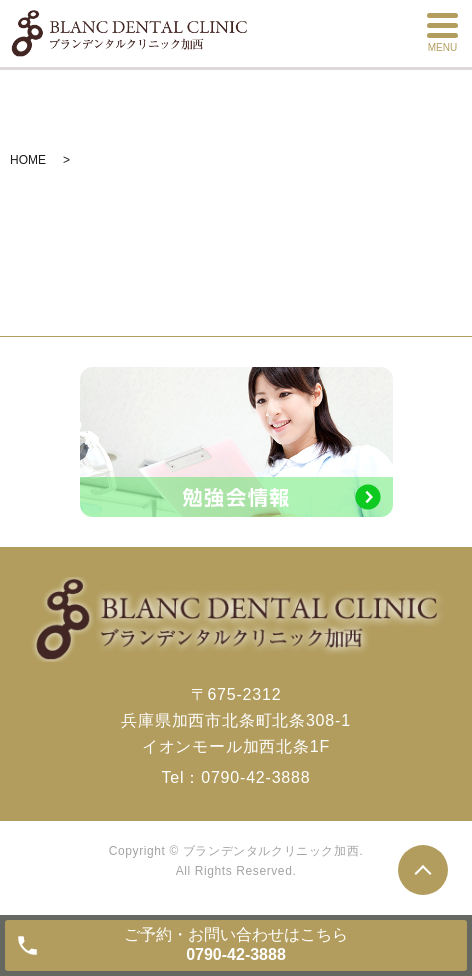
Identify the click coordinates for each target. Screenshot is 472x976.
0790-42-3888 (255, 777)
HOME (28, 160)
